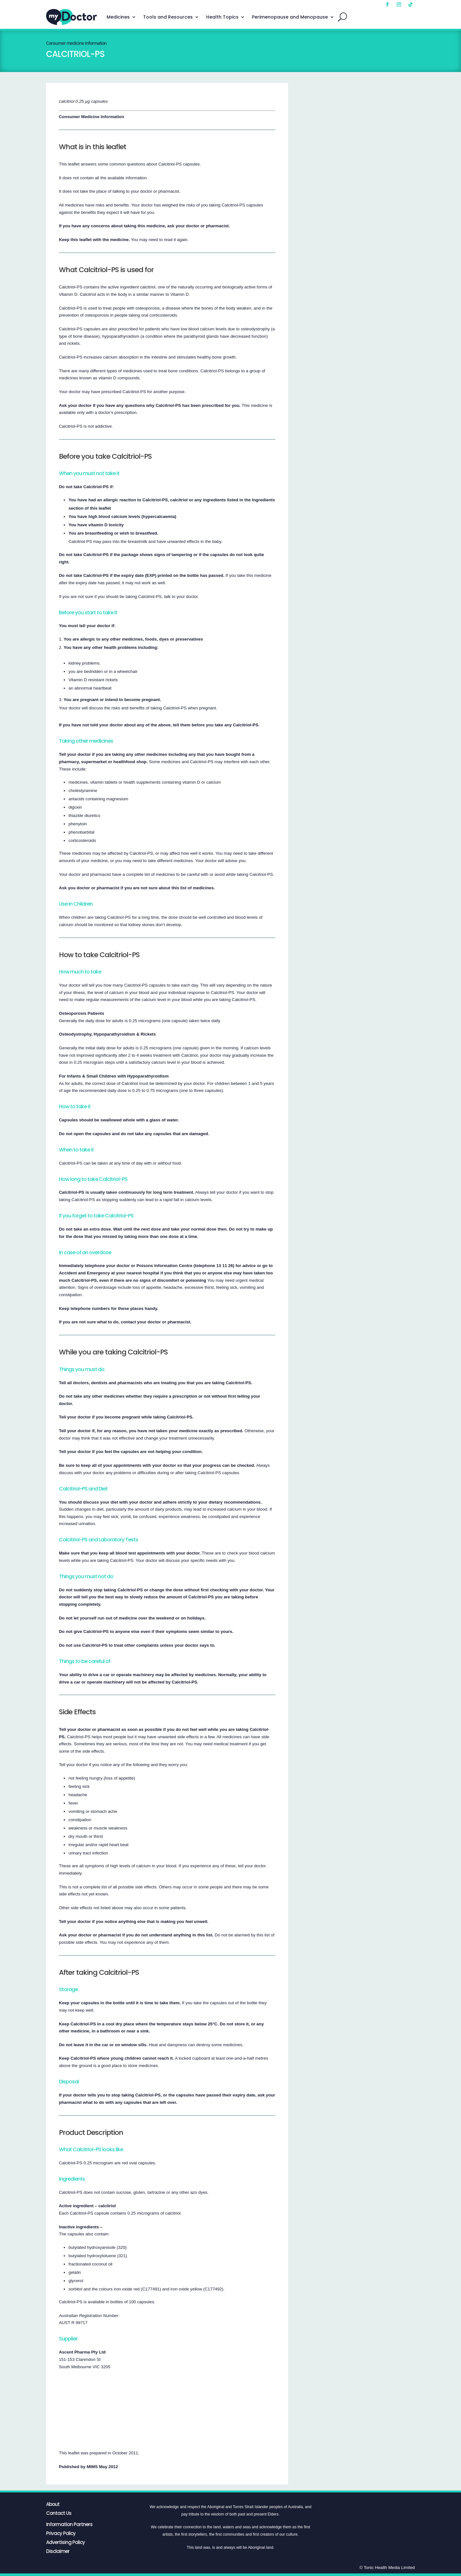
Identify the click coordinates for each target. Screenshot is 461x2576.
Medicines (118, 17)
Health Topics (222, 17)
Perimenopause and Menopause (290, 17)
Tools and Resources (168, 17)
